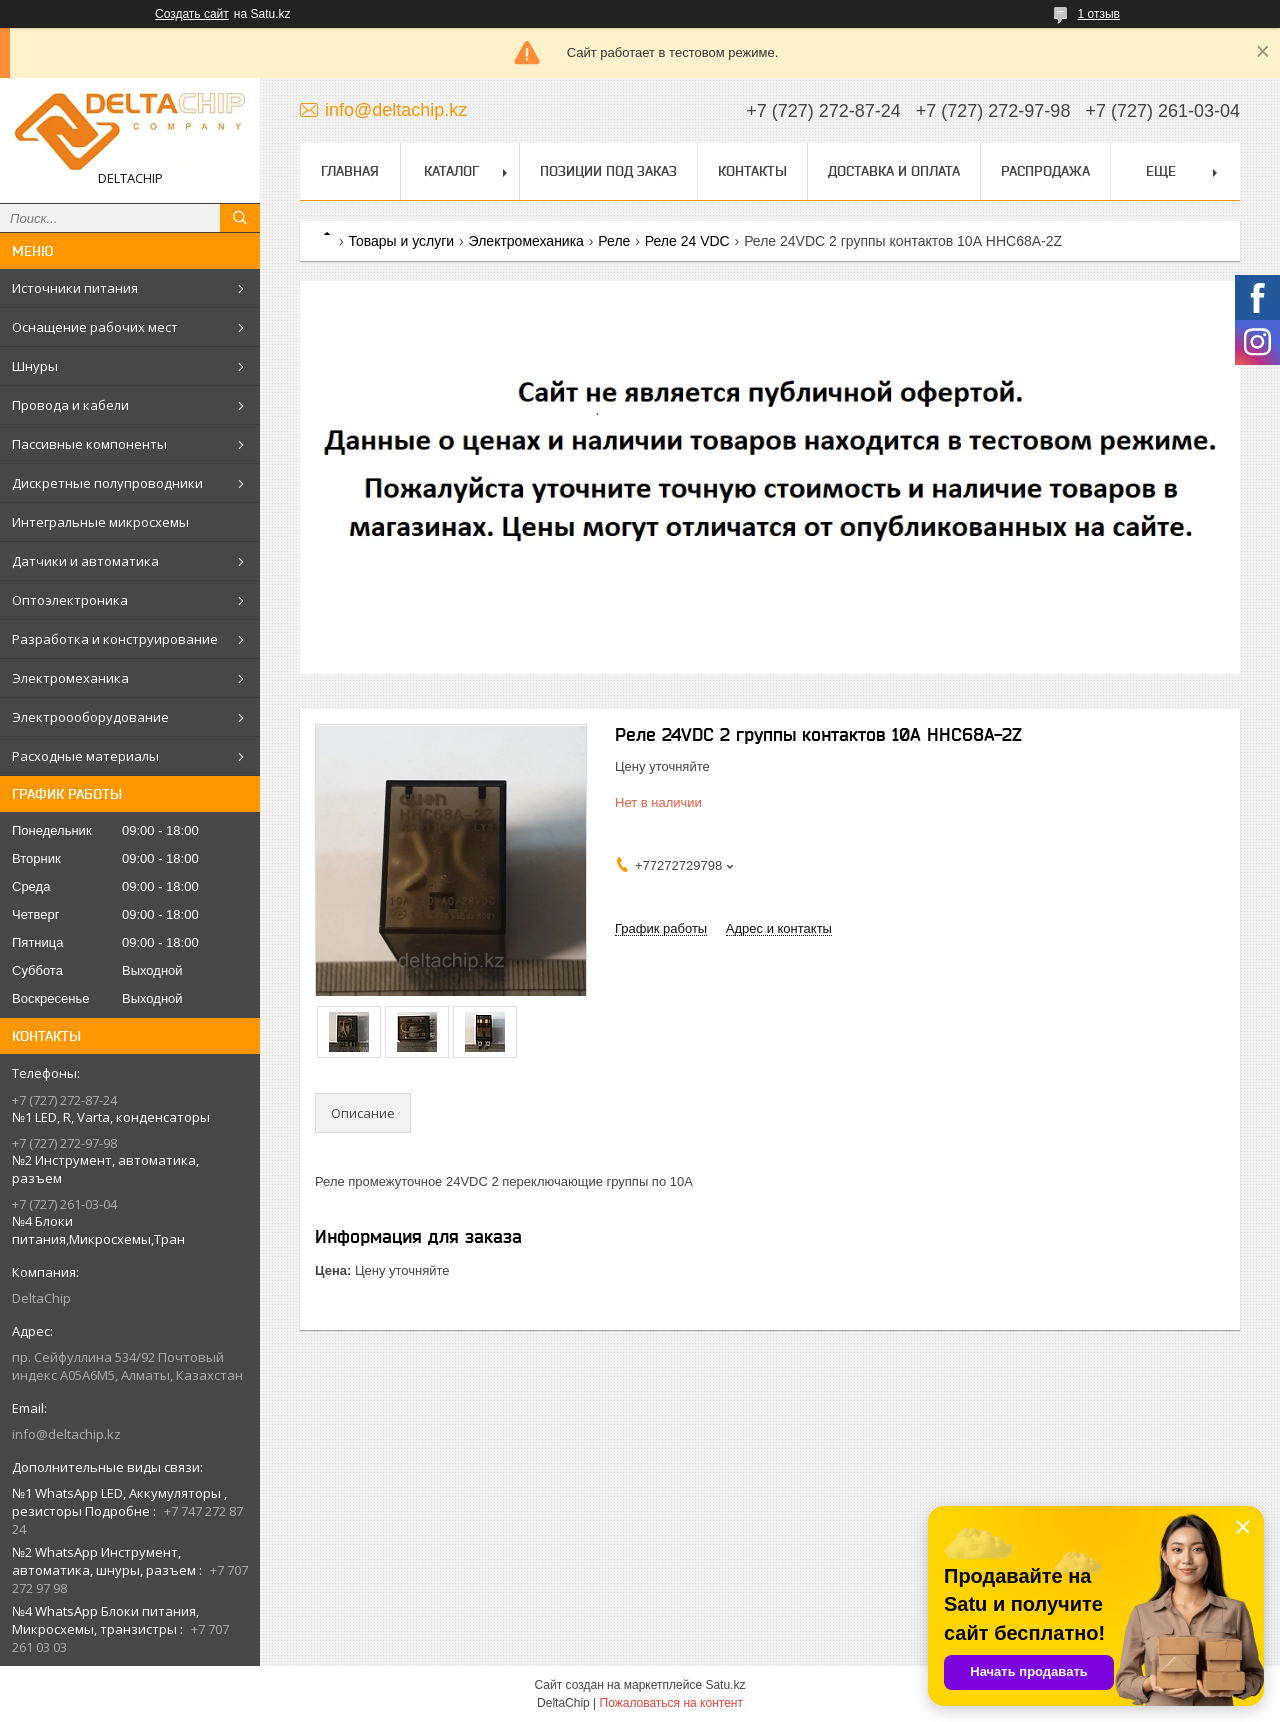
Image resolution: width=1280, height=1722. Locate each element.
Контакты (752, 171)
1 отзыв (1099, 14)
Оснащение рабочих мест (95, 327)
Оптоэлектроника (70, 600)
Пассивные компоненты (89, 444)
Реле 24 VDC (687, 241)
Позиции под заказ (608, 171)
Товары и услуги (401, 241)
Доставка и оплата (894, 171)
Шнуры (35, 366)
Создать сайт (192, 14)
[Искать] (240, 218)
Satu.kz (725, 1685)
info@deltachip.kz (66, 1434)
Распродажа (1045, 171)
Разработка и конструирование (115, 639)
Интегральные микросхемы (100, 522)
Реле (614, 241)
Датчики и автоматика (85, 561)
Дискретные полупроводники (107, 483)
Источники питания (75, 288)
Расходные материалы (85, 756)
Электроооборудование (90, 717)
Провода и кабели (70, 405)
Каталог (451, 171)
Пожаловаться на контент (671, 1703)
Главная (350, 171)
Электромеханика (70, 678)
